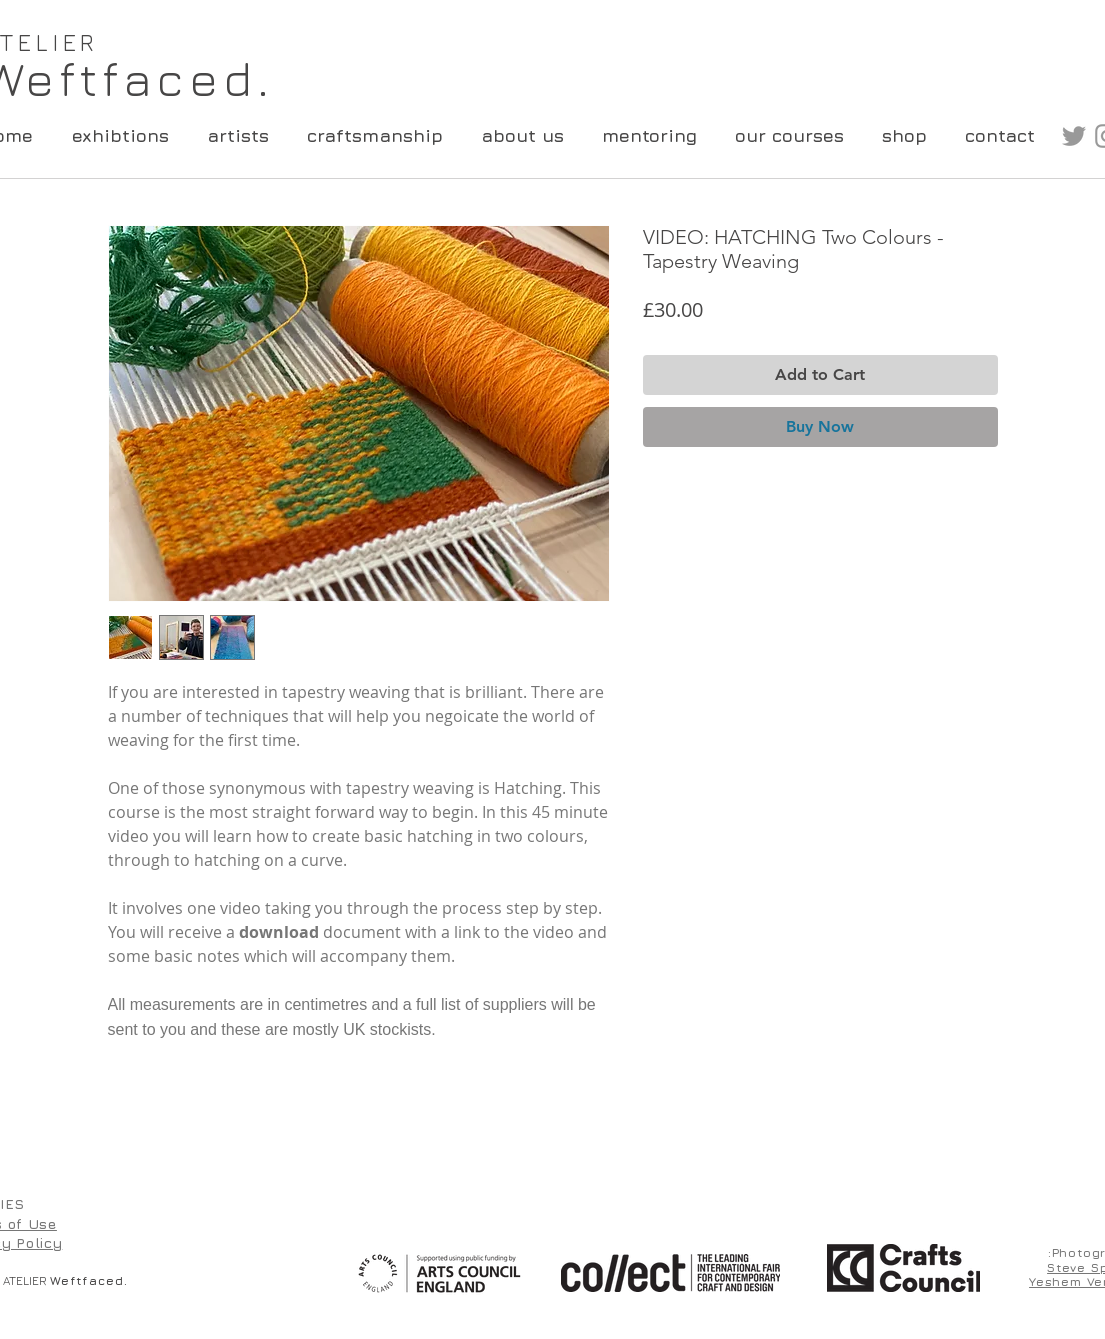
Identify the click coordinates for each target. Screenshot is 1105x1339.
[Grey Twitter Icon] (1074, 136)
